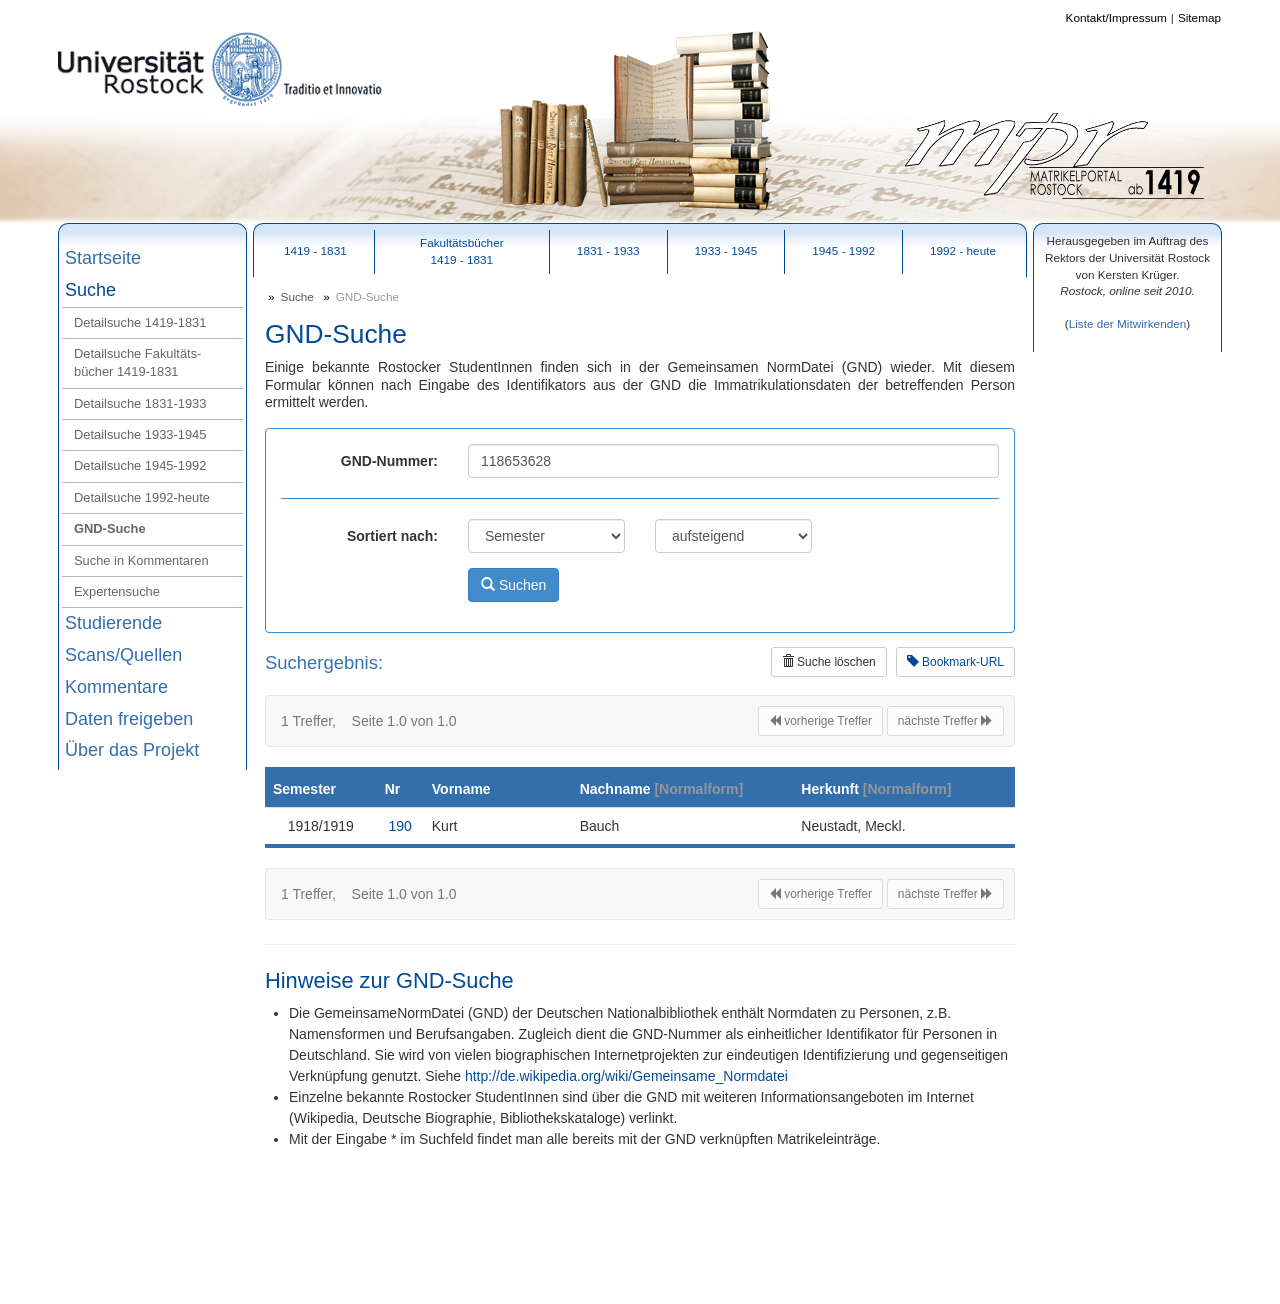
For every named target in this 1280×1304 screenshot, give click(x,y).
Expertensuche (117, 591)
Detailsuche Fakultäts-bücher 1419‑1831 (137, 362)
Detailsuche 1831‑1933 (140, 403)
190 (400, 826)
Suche (90, 290)
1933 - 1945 (726, 250)
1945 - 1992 (843, 250)
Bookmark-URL (955, 662)
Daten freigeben (129, 719)
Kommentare (116, 687)
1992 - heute (963, 250)
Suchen (513, 585)
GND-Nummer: (389, 461)
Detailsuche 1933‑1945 (140, 434)
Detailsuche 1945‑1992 (140, 465)
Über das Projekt (132, 750)
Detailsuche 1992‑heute (142, 497)
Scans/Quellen (123, 655)
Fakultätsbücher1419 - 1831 (462, 251)
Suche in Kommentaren (141, 560)
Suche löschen (829, 662)
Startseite (103, 258)
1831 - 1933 (608, 250)
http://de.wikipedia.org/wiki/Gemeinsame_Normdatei (626, 1076)
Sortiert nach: (392, 536)
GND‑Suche (110, 528)
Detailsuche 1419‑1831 (140, 322)
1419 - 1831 (315, 250)
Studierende (113, 623)
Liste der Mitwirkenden (1128, 323)
